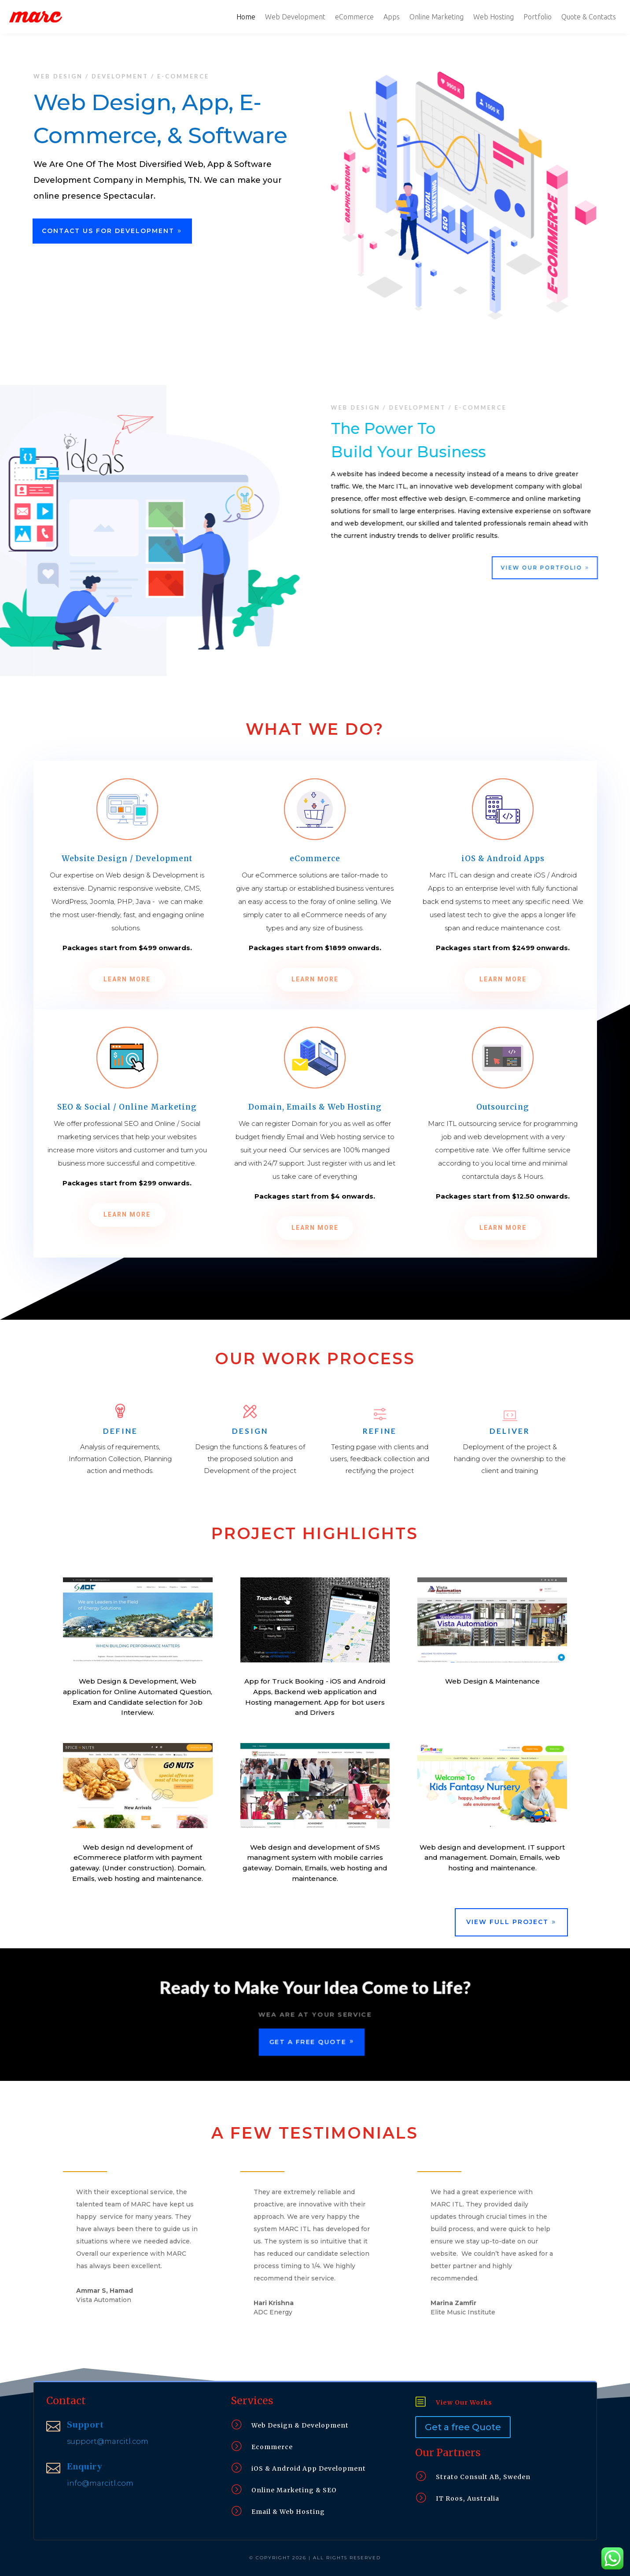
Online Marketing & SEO (294, 2490)
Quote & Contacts (588, 17)
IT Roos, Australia (467, 2498)
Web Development (295, 17)
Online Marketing (436, 17)
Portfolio (537, 17)
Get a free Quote (463, 2427)
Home (245, 17)
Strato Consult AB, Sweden (483, 2477)
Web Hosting (493, 17)
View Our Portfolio (552, 567)
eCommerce (354, 17)
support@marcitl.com (107, 2441)
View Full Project (507, 1922)
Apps (391, 17)
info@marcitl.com (100, 2483)
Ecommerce (272, 2447)
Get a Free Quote (307, 2043)
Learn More (127, 979)
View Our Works (464, 2402)
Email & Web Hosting (288, 2512)
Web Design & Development (300, 2425)
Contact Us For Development (108, 231)
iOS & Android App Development (308, 2468)
